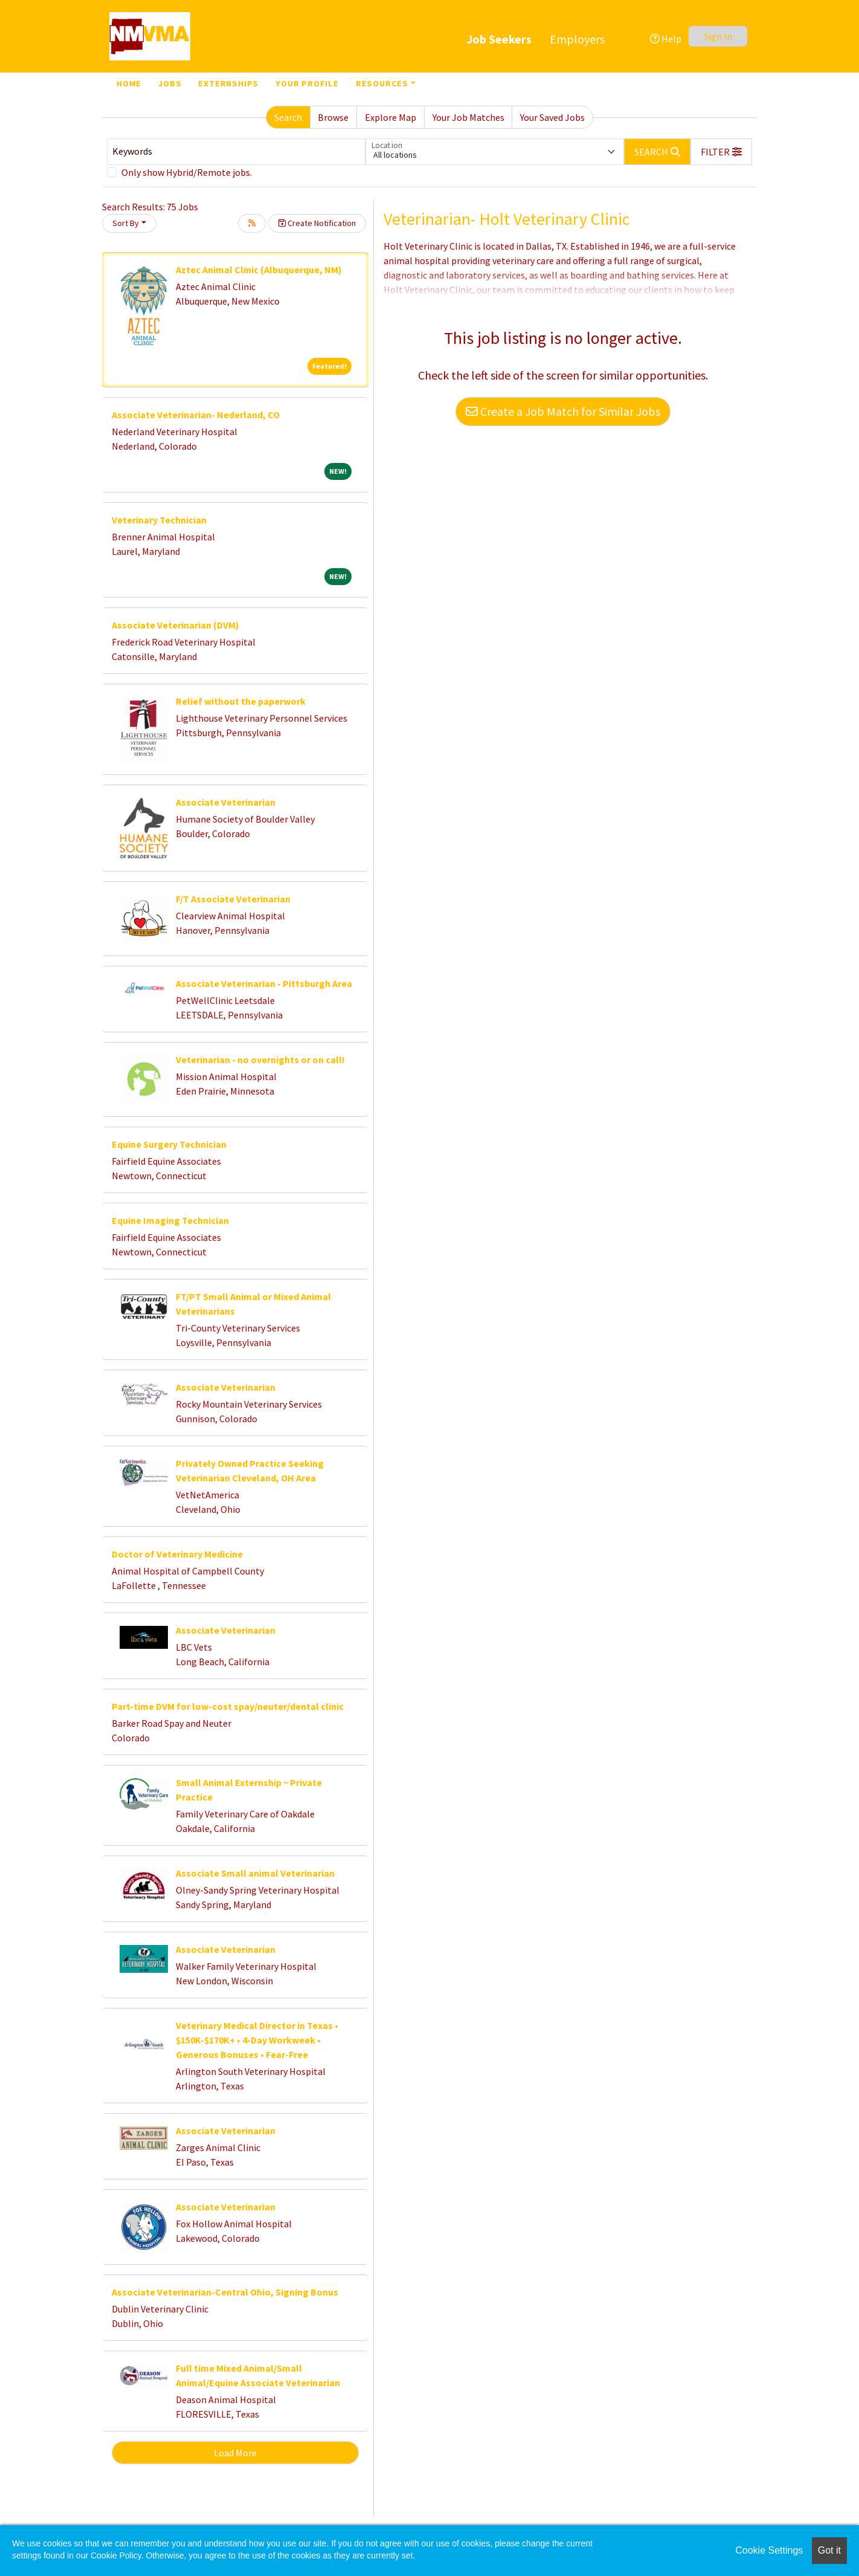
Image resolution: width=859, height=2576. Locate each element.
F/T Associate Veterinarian (233, 899)
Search (288, 117)
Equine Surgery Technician (169, 1144)
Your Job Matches (468, 117)
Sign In (718, 36)
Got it (829, 2550)
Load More (235, 2453)
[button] (721, 151)
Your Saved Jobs (552, 117)
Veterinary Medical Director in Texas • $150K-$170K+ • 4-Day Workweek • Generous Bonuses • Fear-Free (257, 2039)
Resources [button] (382, 83)
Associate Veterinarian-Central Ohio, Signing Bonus (225, 2292)
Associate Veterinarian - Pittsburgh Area (264, 983)
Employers (577, 39)
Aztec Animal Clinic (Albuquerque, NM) (259, 270)
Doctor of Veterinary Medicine (177, 1554)
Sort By (125, 223)
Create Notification (317, 223)
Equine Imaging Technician (170, 1220)
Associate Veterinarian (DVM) (175, 625)
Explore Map (390, 117)
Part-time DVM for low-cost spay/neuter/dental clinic (228, 1706)
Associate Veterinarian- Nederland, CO (196, 415)
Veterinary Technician (159, 520)
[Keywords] (236, 151)
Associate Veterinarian (225, 802)
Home (129, 83)
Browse (333, 117)
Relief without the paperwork (241, 701)
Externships (228, 83)
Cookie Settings (769, 2550)
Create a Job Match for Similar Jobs (563, 411)
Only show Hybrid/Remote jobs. (186, 172)
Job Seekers (499, 39)
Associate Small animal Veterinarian (255, 1873)
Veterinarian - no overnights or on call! (260, 1059)
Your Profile (307, 83)
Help (665, 39)
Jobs (169, 83)
